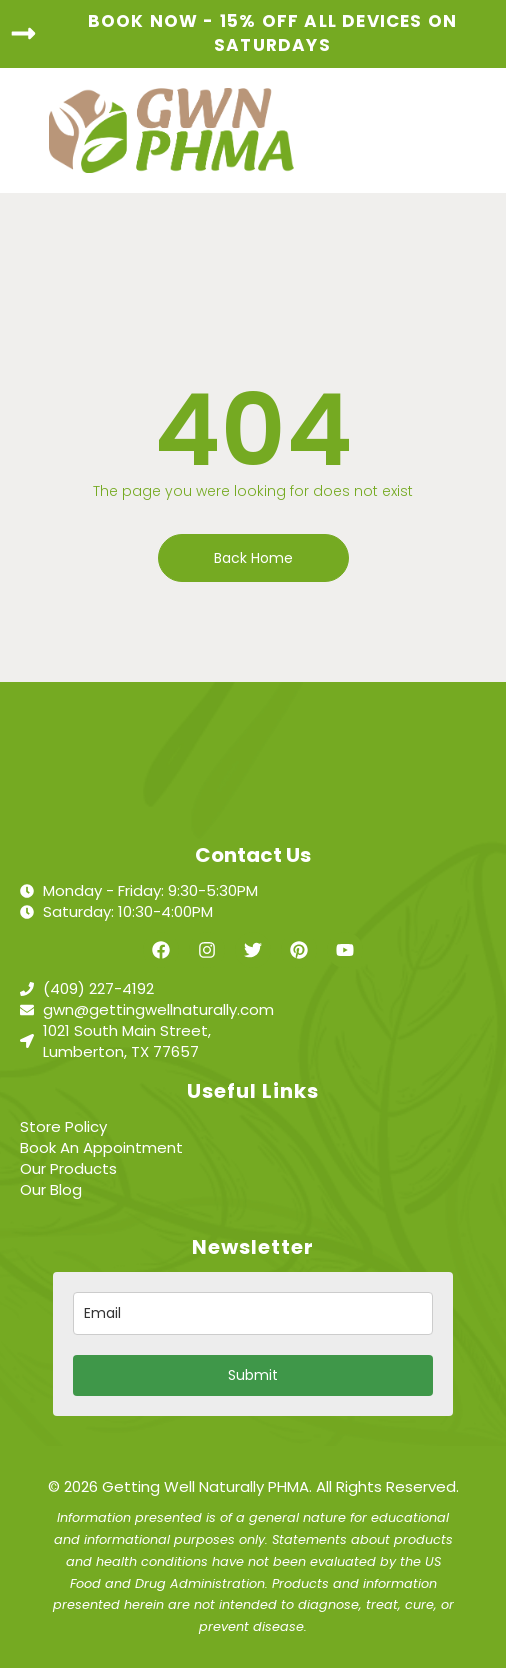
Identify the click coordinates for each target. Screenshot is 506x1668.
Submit (253, 1375)
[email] (253, 1313)
